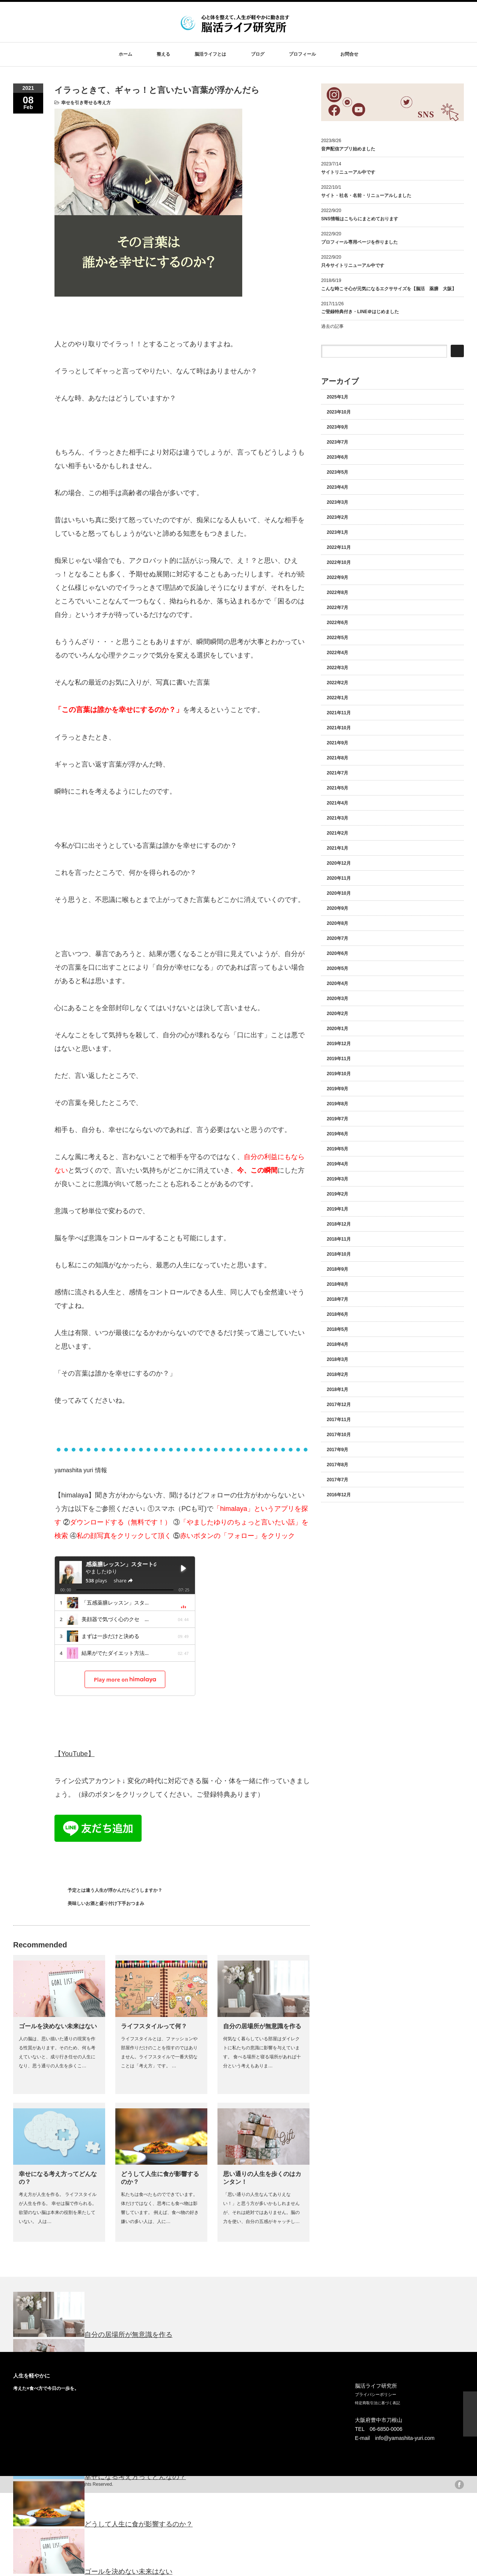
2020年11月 (339, 878)
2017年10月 (339, 1434)
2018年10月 (339, 1254)
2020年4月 (337, 983)
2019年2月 (337, 1194)
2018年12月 (339, 1224)
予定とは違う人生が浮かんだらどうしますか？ (115, 1890)
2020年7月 (337, 938)
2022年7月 (337, 607)
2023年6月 (337, 457)
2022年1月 (337, 697)
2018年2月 (337, 1374)
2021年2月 (337, 833)
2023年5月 (337, 472)
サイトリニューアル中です (348, 172)
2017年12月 (339, 1404)
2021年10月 (339, 727)
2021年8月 (337, 758)
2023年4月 (337, 487)
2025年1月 (337, 397)
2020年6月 (337, 953)
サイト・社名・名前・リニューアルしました (366, 195)
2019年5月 (337, 1149)
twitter (447, 2484)
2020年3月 (337, 998)
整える (163, 54)
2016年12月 (339, 1494)
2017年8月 (337, 1464)
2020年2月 (337, 1013)
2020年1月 (337, 1028)
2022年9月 (337, 577)
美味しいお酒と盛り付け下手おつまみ (106, 1903)
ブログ (257, 54)
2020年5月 (337, 968)
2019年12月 (339, 1043)
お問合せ (349, 54)
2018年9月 (337, 1269)
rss (436, 2484)
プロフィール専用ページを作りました (359, 242)
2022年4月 (337, 652)
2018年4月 (337, 1344)
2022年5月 (337, 637)
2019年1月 (337, 1209)
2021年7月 (337, 773)
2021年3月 (337, 818)
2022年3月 (337, 667)
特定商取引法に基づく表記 (377, 2403)
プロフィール (302, 54)
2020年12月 (339, 863)
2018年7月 (337, 1299)
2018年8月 (337, 1284)
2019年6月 (337, 1133)
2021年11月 (339, 712)
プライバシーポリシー (375, 2394)
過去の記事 (332, 326)
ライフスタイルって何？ (154, 2026)
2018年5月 (337, 1329)
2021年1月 (337, 848)
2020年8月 (337, 923)
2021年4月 (337, 803)
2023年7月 (337, 442)
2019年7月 (337, 1118)
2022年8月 (337, 592)
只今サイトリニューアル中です (352, 265)
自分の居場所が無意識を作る (262, 2026)
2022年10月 (339, 562)
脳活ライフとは (210, 54)
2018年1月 (337, 1389)
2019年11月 (339, 1058)
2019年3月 (337, 1179)
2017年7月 (337, 1479)
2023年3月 (337, 502)
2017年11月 (339, 1419)
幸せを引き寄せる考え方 (86, 102)
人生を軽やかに (31, 2376)
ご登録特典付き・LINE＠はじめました (360, 311)
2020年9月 (337, 908)
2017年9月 (337, 1449)
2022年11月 (339, 547)
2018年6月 (337, 1314)
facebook (459, 2484)
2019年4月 (337, 1164)
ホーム (125, 54)
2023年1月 (337, 532)
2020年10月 (339, 893)
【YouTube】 (74, 1754)
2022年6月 (337, 622)
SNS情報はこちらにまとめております (359, 218)
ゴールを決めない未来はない (58, 2026)
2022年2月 (337, 682)
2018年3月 (337, 1359)
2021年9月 (337, 743)
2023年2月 (337, 517)
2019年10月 (339, 1073)
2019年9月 (337, 1088)
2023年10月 (339, 412)
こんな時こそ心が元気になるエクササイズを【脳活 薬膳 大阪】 (388, 288)
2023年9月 (337, 427)
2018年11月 (339, 1239)
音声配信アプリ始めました (348, 149)
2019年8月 (337, 1103)
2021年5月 (337, 788)
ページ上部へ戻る (470, 2414)
